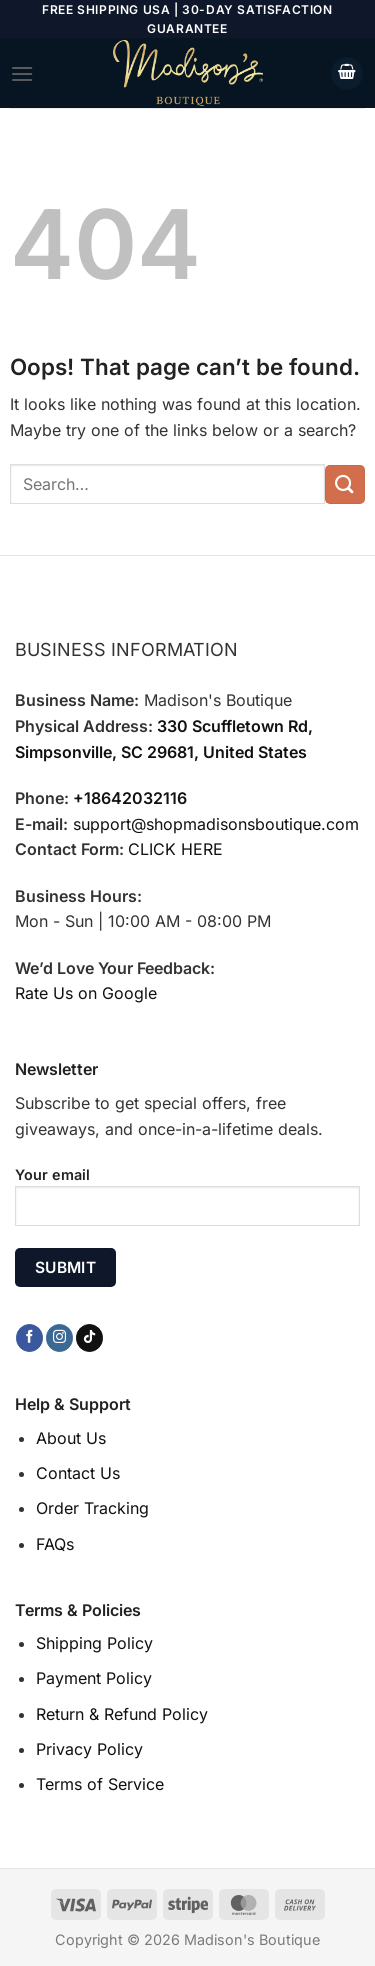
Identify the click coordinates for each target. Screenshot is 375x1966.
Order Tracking (92, 1508)
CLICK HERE (175, 849)
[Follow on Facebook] (29, 1338)
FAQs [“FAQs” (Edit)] (55, 1544)
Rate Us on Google (86, 993)
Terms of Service (100, 1784)
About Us (71, 1438)
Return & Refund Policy (122, 1714)
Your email (187, 1204)
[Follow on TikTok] (89, 1338)
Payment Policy (94, 1678)
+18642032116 (130, 798)
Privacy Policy (89, 1749)
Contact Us (78, 1473)
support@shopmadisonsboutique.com (216, 824)
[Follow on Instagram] (59, 1338)
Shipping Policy (94, 1643)
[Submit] (345, 484)
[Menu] (22, 73)
